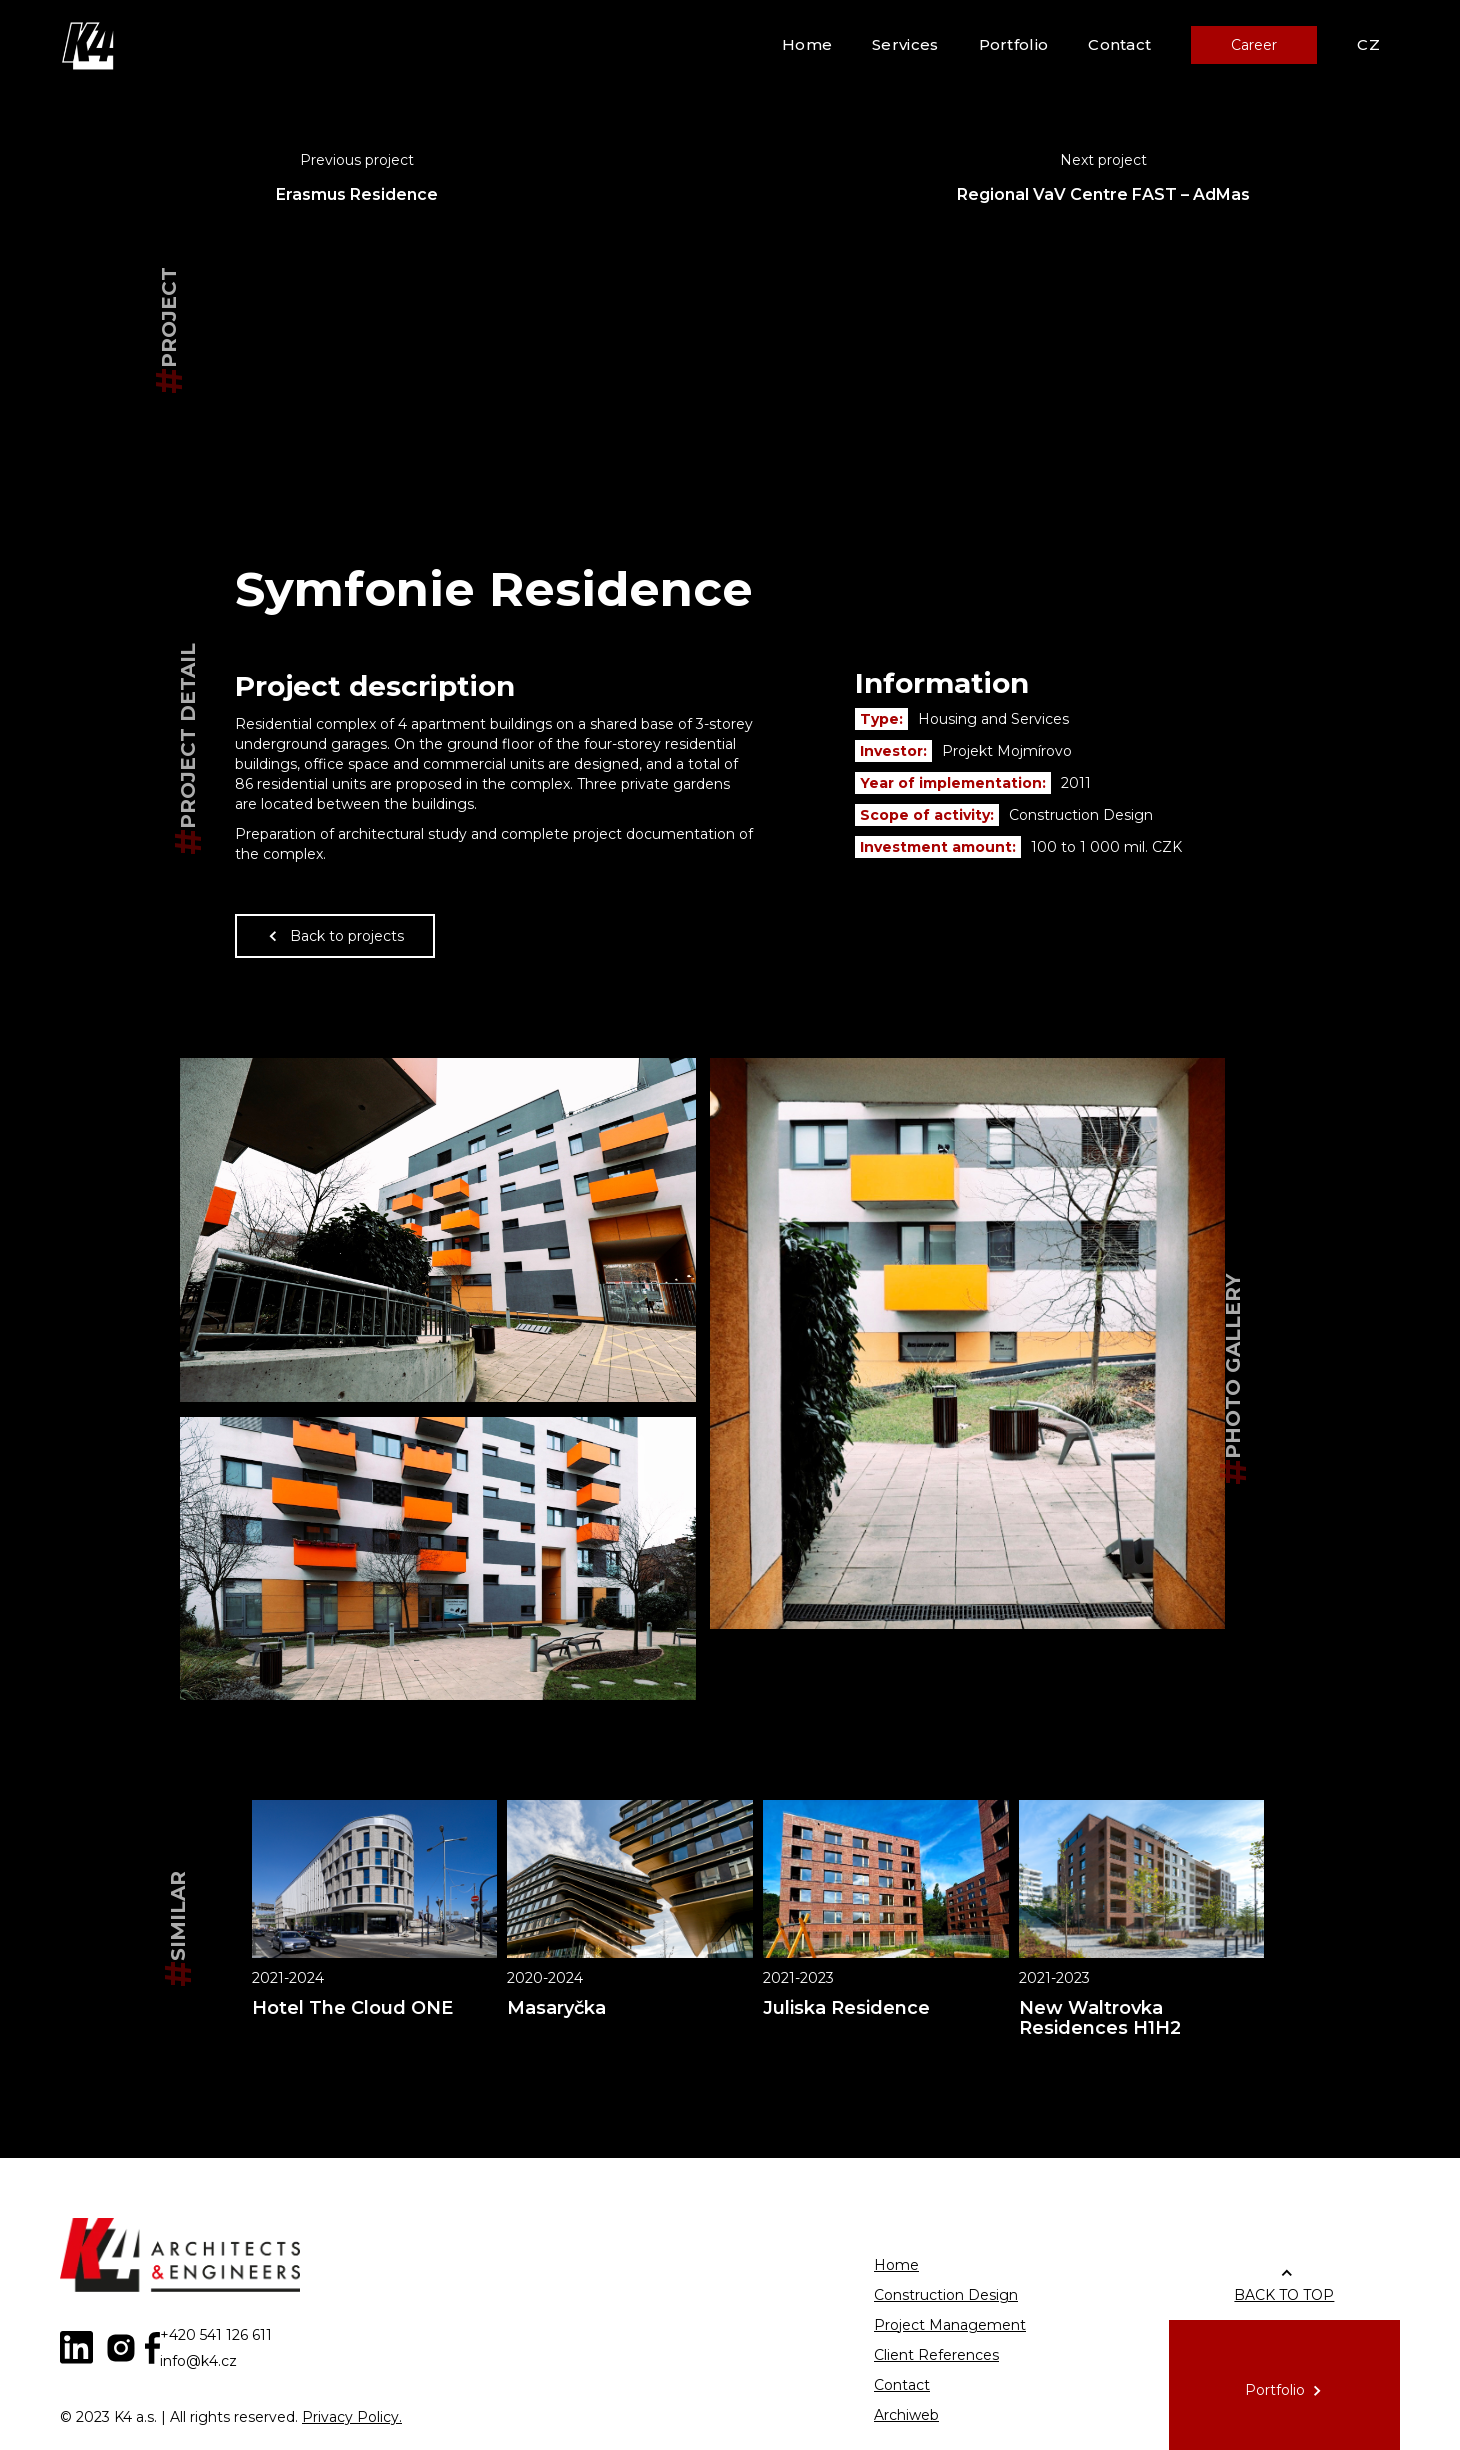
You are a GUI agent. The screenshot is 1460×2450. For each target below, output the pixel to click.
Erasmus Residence (357, 194)
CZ (1368, 44)
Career (1254, 45)
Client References (936, 2355)
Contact (1119, 44)
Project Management (950, 2325)
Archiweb (906, 2415)
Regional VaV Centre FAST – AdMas (1103, 194)
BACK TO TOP (1284, 2295)
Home (807, 44)
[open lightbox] (438, 1230)
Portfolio (1014, 44)
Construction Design (946, 2295)
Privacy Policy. (352, 2417)
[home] (90, 45)
